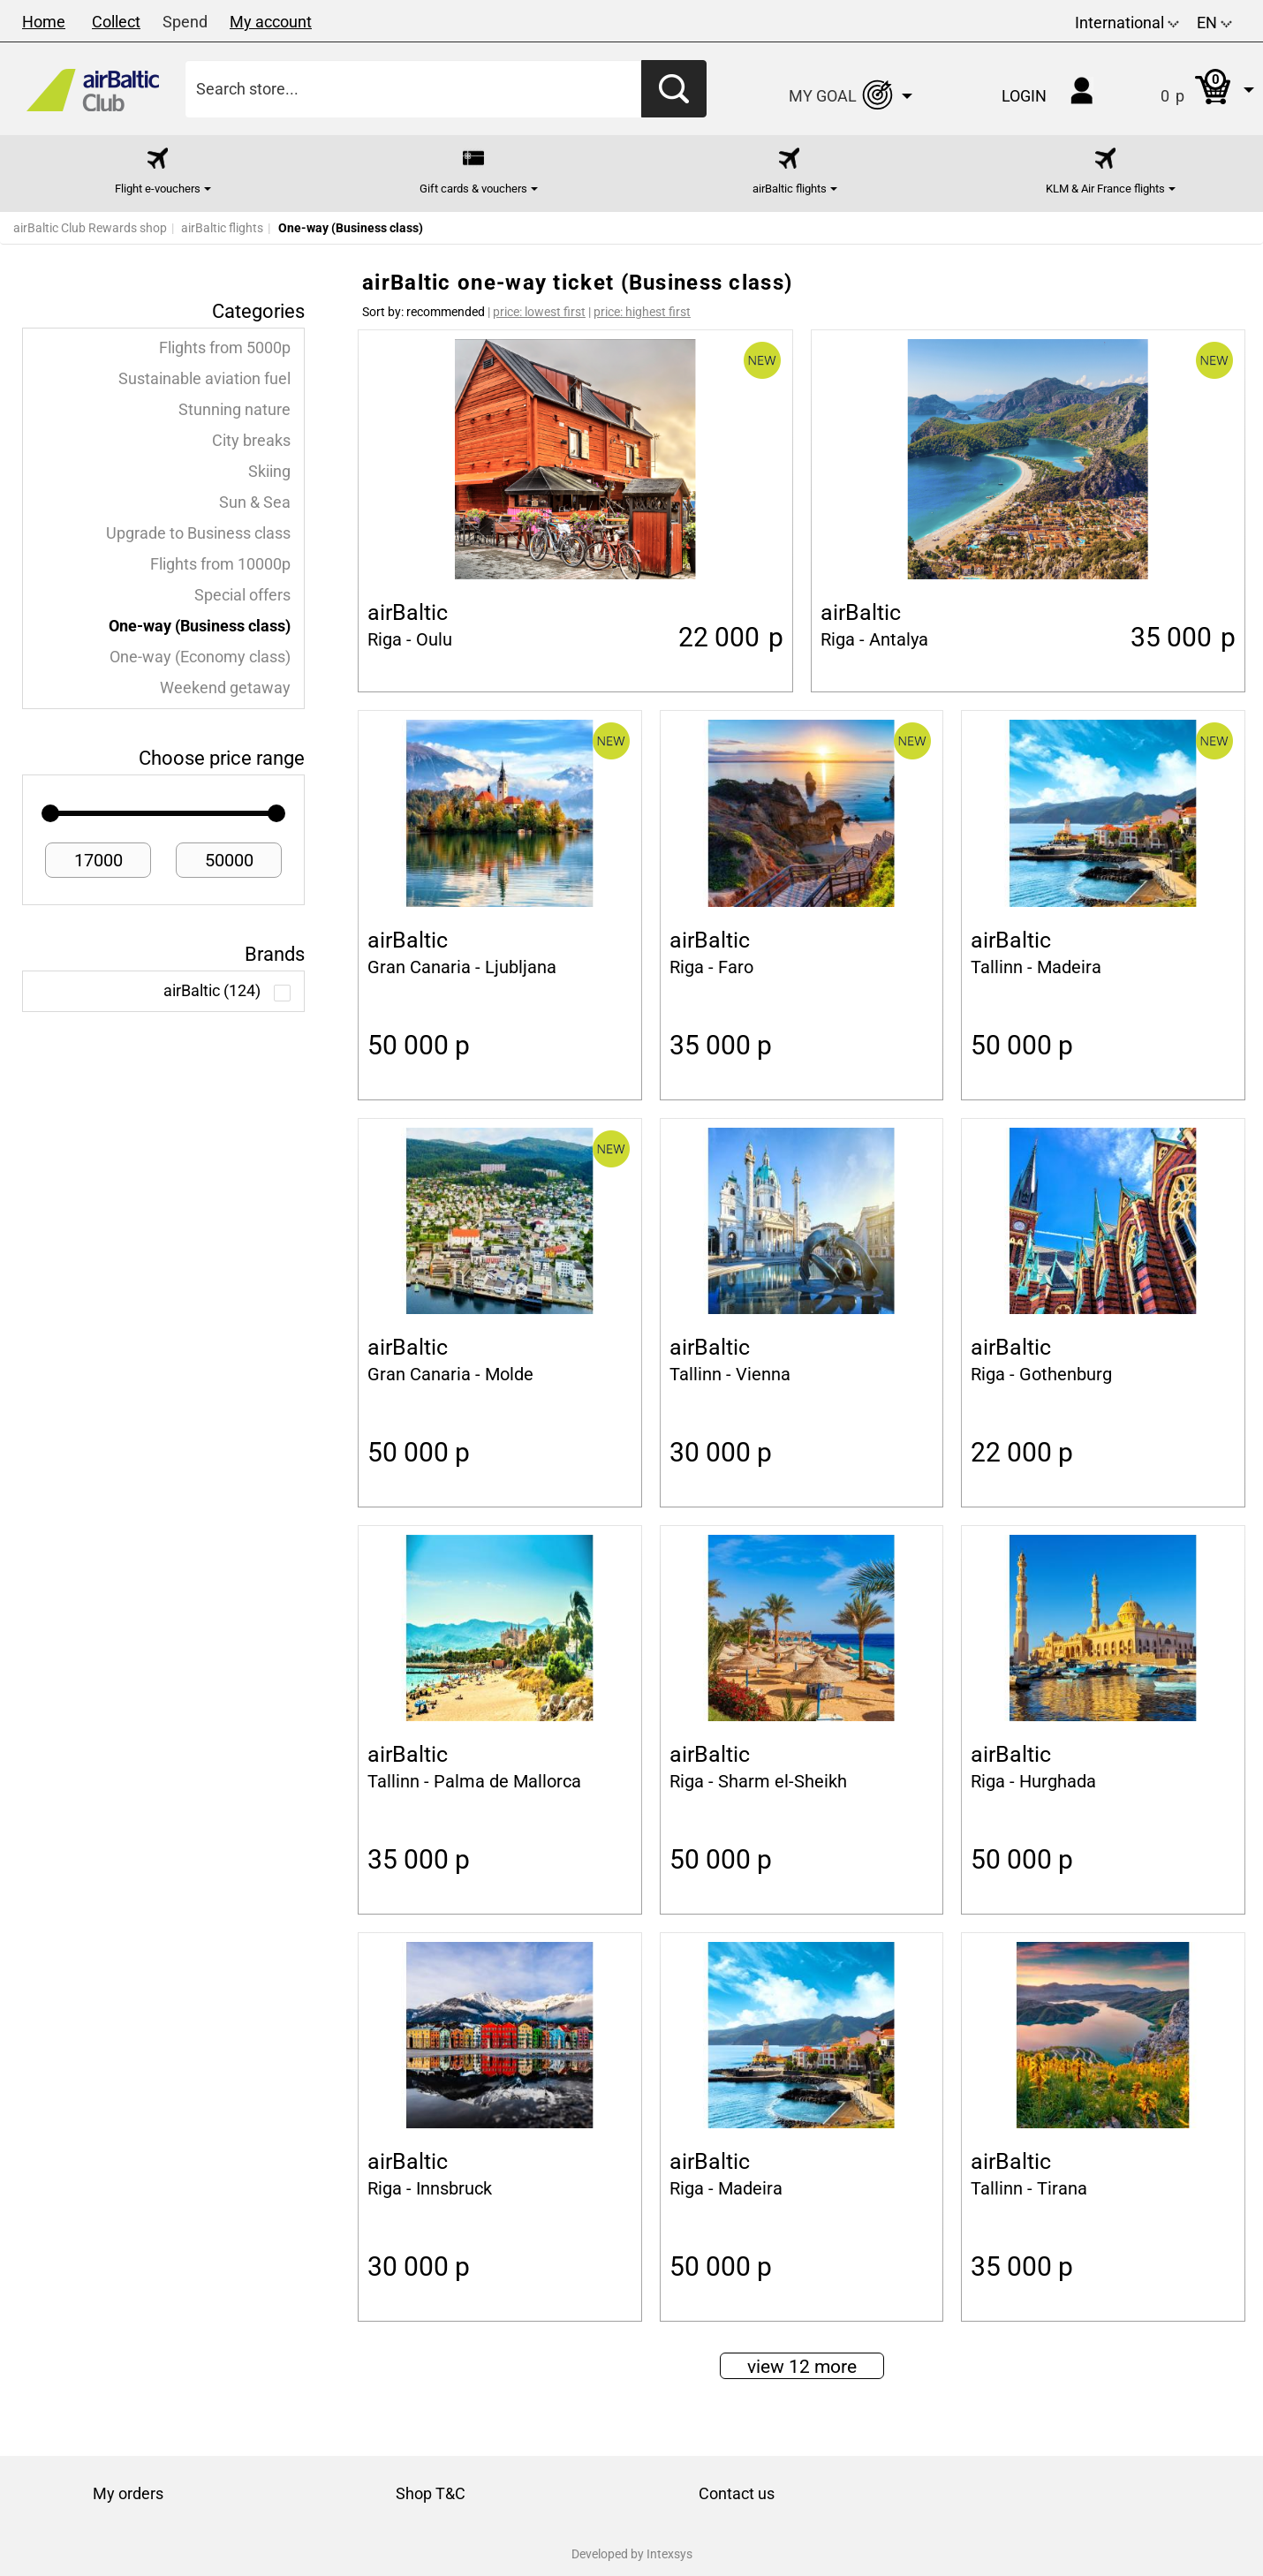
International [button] (1127, 22)
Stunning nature (234, 410)
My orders (128, 2493)
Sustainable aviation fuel (204, 379)
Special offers (242, 595)
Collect (116, 21)
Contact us (737, 2493)
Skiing (269, 471)
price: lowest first (539, 312)
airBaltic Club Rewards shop (90, 228)
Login (1024, 96)
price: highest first (642, 312)
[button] (1189, 88)
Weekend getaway (225, 688)
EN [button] (1214, 22)
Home (43, 21)
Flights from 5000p (225, 348)
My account (271, 21)
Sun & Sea (255, 502)
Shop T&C (430, 2493)
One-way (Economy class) (200, 657)
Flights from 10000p (220, 564)
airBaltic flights (222, 228)
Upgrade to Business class (198, 533)
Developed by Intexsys (631, 2554)
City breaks (251, 440)
